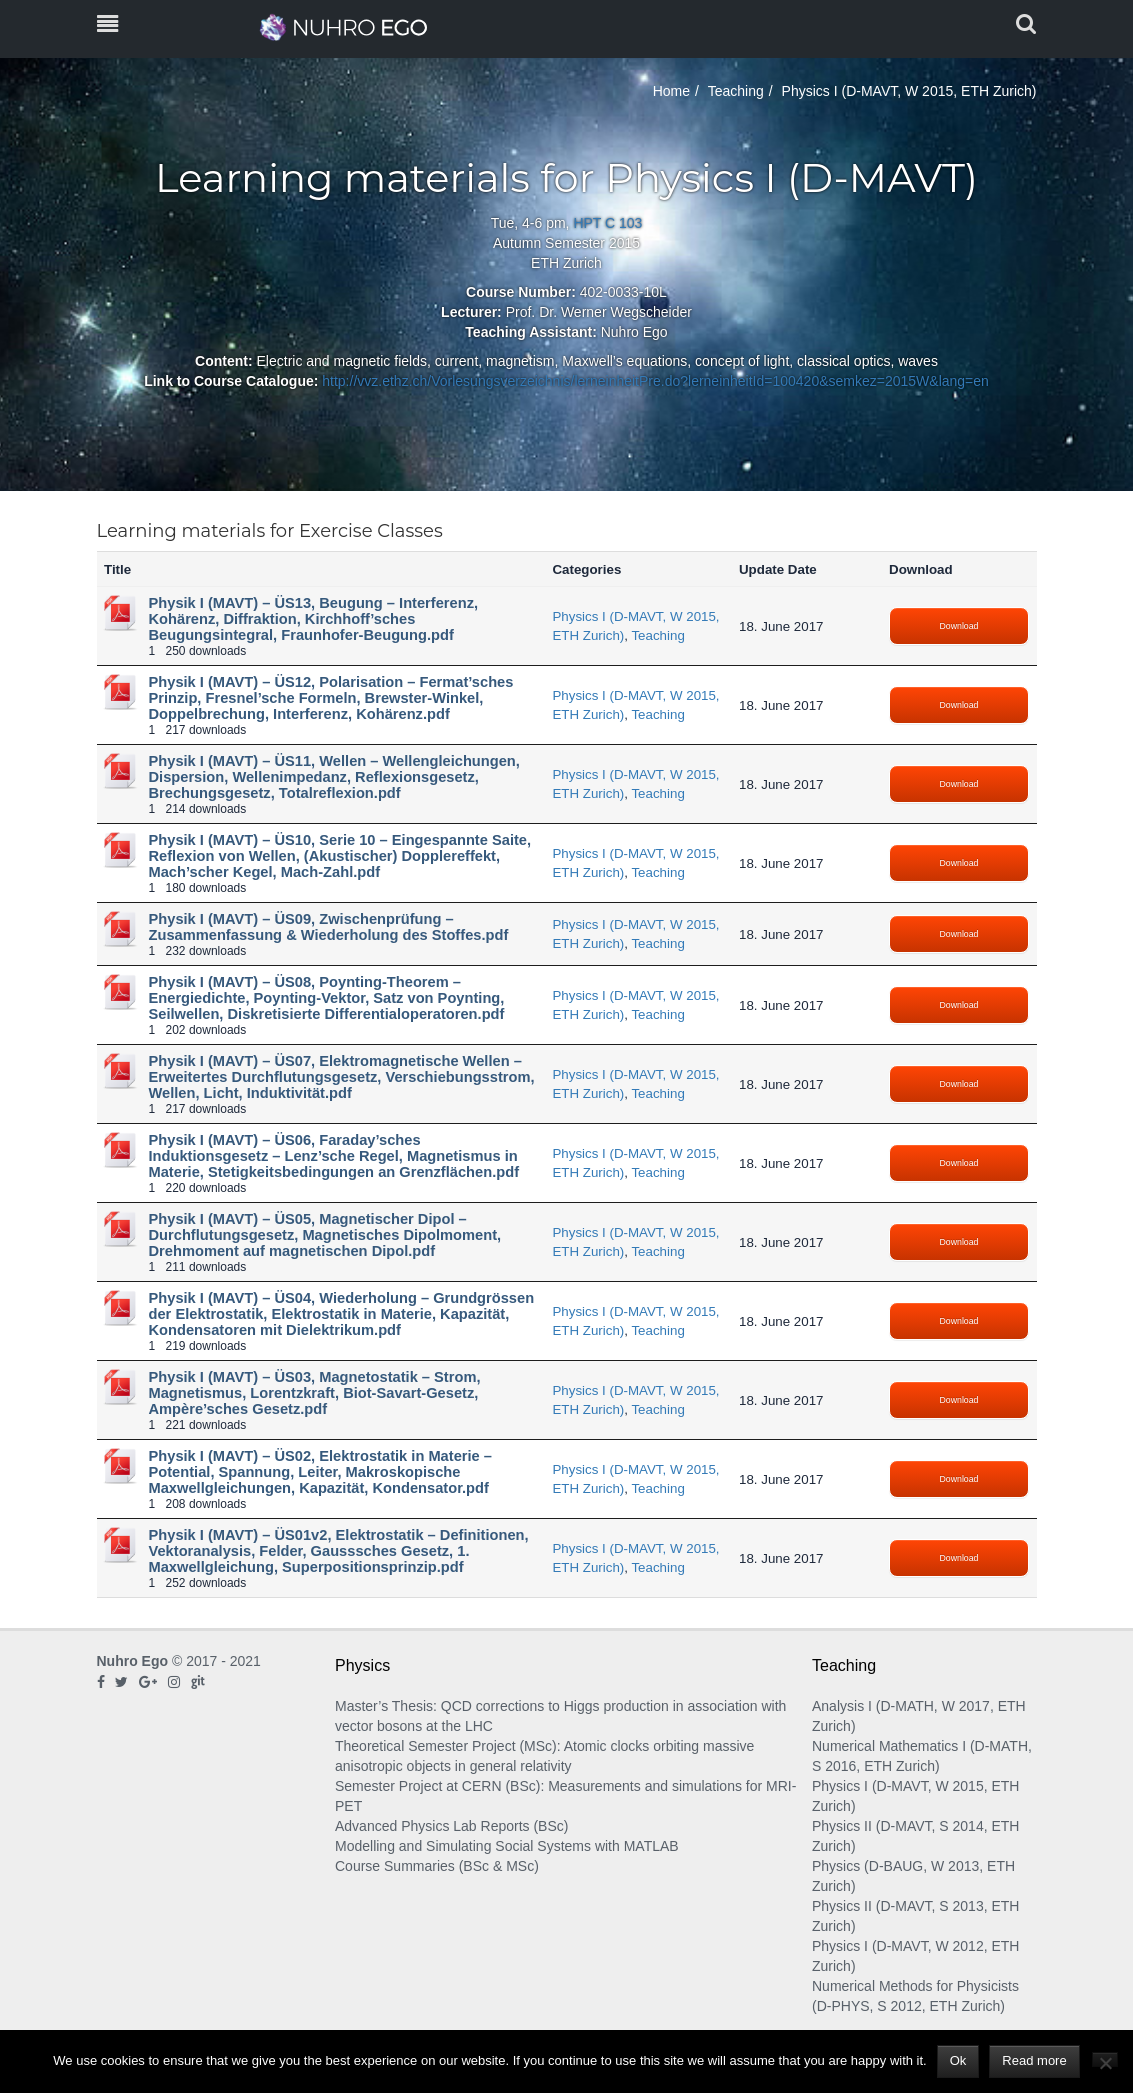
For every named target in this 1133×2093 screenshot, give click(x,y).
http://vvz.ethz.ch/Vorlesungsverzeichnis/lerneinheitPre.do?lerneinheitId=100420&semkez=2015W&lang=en (655, 381)
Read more (1034, 2060)
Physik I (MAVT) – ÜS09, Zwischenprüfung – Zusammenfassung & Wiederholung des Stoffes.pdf (329, 927)
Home (671, 91)
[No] (1105, 2059)
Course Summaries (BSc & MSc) (437, 1866)
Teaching (736, 91)
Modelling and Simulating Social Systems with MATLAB (507, 1846)
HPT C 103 (607, 223)
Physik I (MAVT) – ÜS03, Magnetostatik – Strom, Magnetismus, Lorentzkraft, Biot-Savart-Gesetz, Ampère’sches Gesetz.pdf (315, 1393)
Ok (958, 2060)
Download (959, 626)
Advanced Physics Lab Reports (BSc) (451, 1826)
